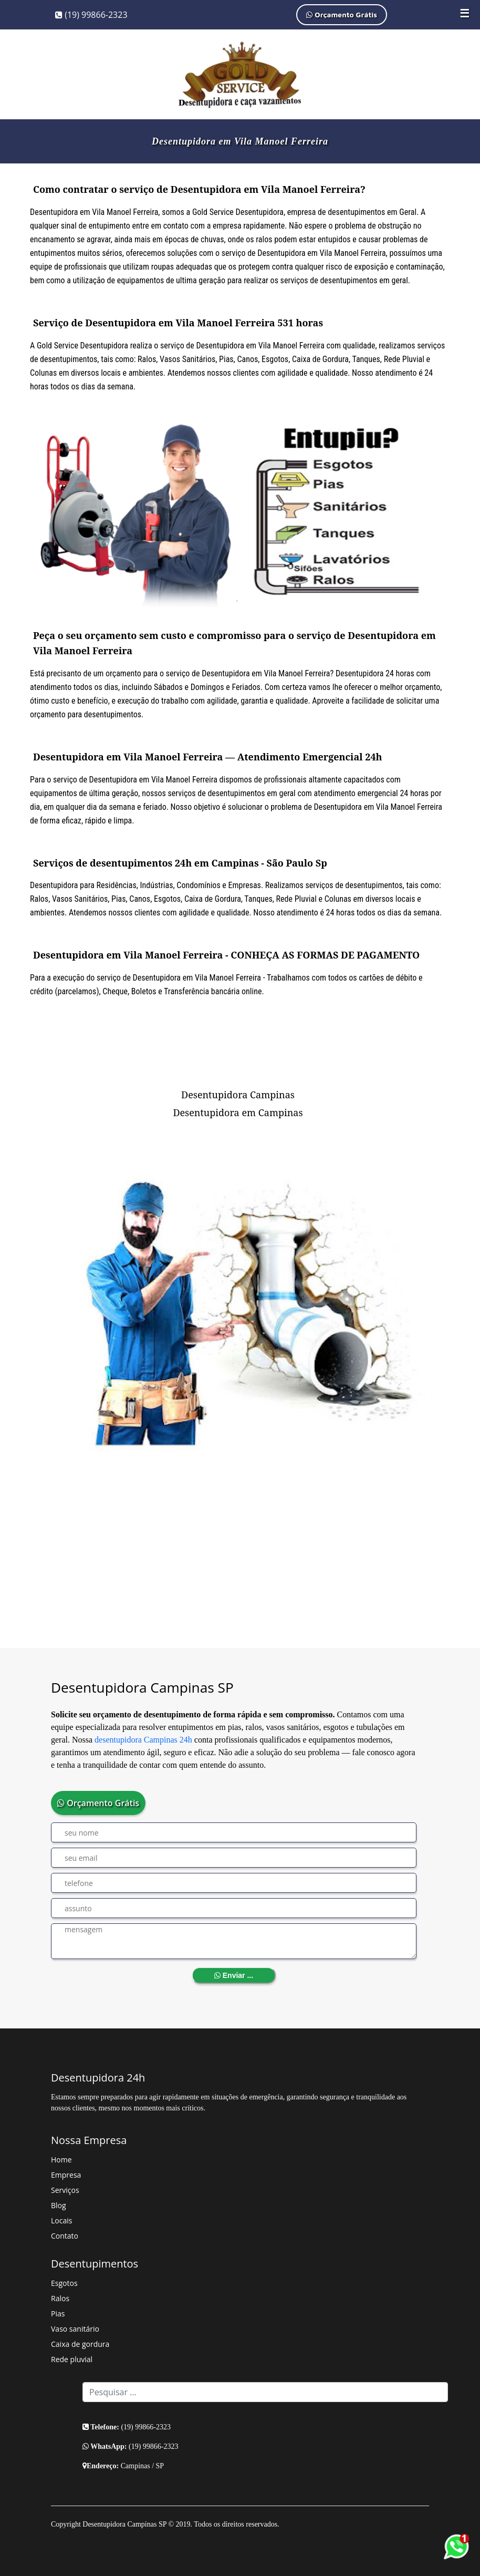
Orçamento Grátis (341, 14)
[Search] (265, 2392)
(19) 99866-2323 (91, 14)
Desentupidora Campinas (238, 1094)
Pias (58, 2314)
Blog (58, 2205)
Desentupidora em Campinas (237, 1112)
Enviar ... (233, 1975)
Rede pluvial (71, 2359)
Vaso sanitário (75, 2329)
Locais (61, 2220)
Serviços (65, 2190)
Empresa (66, 2175)
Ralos (60, 2298)
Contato (64, 2236)
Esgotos (64, 2283)
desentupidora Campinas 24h (143, 1739)
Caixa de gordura (80, 2344)
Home (61, 2160)
